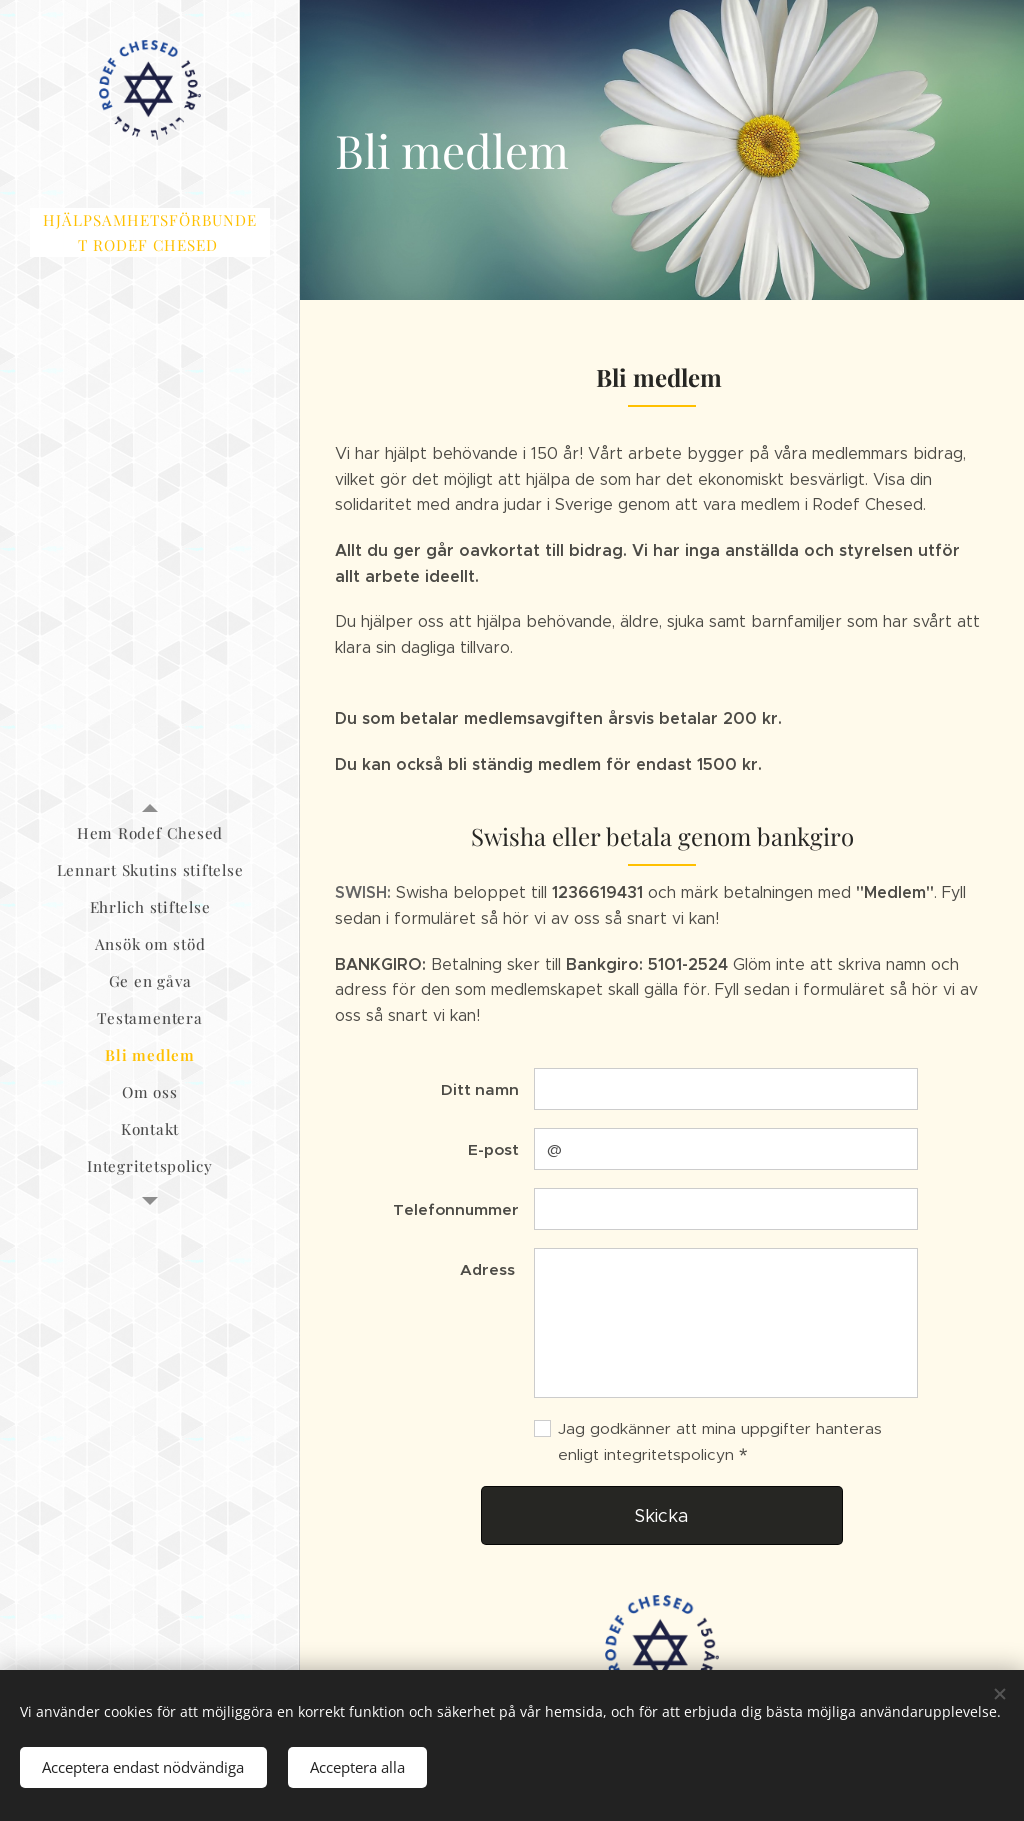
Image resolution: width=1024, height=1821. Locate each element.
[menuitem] (150, 833)
